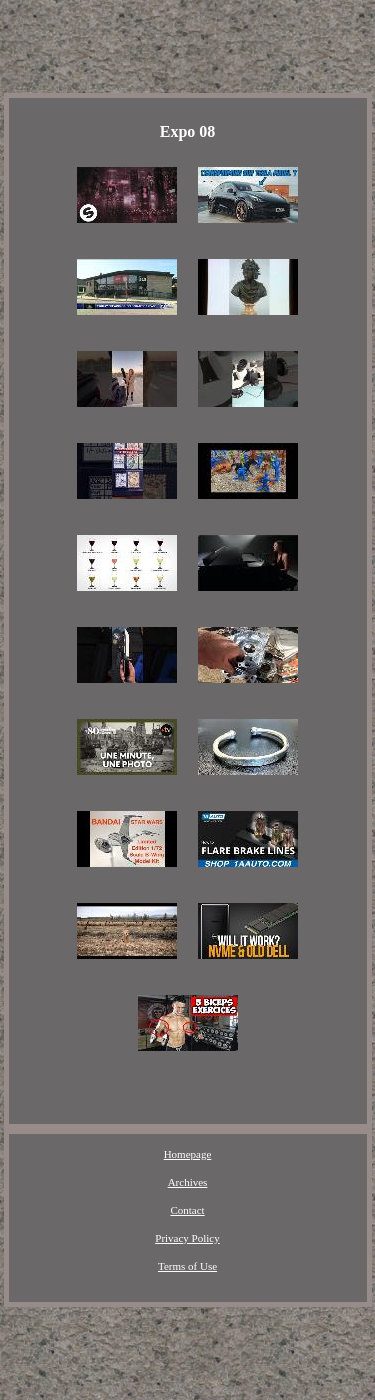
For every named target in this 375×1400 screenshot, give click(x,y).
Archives (188, 1182)
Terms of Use (187, 1266)
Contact (187, 1210)
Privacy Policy (187, 1238)
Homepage (188, 1154)
